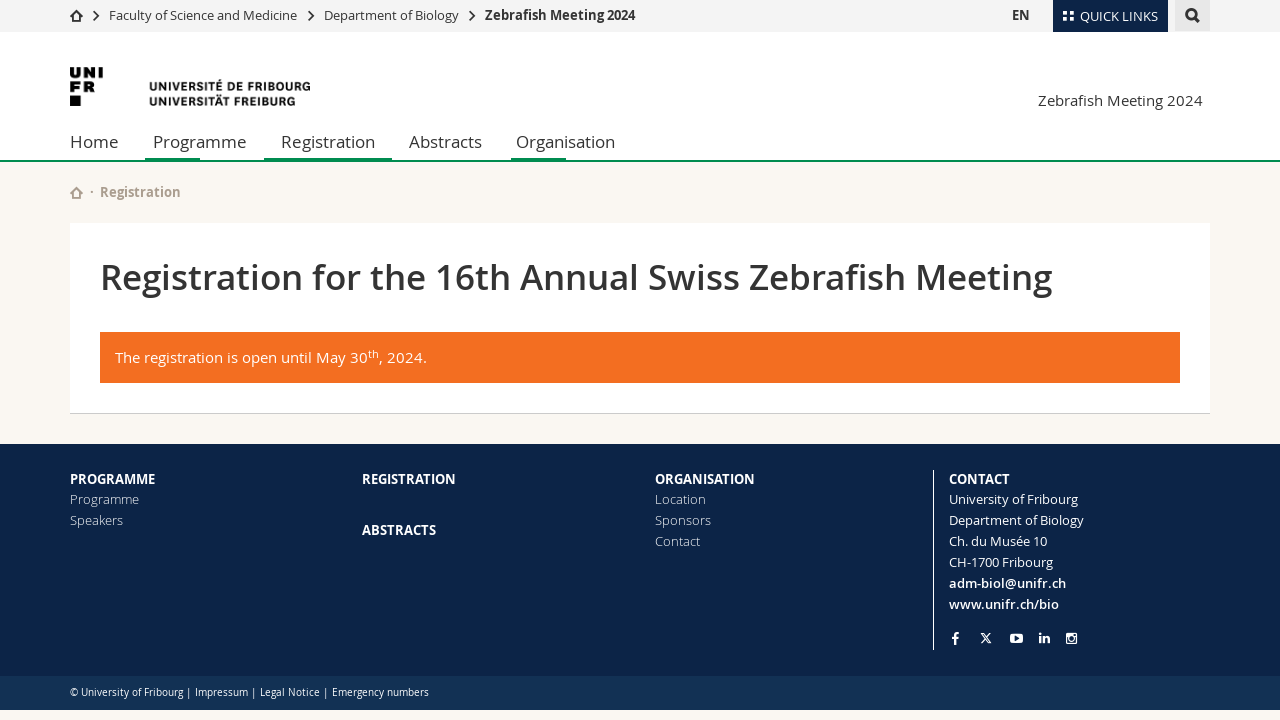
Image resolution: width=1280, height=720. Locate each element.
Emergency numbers (380, 692)
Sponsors (683, 520)
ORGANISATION (705, 479)
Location (680, 499)
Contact (677, 541)
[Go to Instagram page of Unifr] (1071, 638)
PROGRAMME (112, 479)
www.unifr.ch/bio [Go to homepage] (1004, 604)
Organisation (565, 141)
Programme (200, 141)
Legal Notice (290, 692)
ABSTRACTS (399, 530)
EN (1021, 15)
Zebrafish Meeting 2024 (560, 15)
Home (94, 141)
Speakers (96, 520)
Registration (328, 141)
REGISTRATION (409, 479)
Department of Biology (391, 15)
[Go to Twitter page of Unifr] (986, 638)
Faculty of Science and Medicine (203, 15)
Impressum (221, 692)
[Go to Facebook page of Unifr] (955, 638)
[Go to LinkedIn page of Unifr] (1044, 638)
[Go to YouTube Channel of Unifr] (1016, 638)
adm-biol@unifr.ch (1007, 583)
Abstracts (445, 141)
